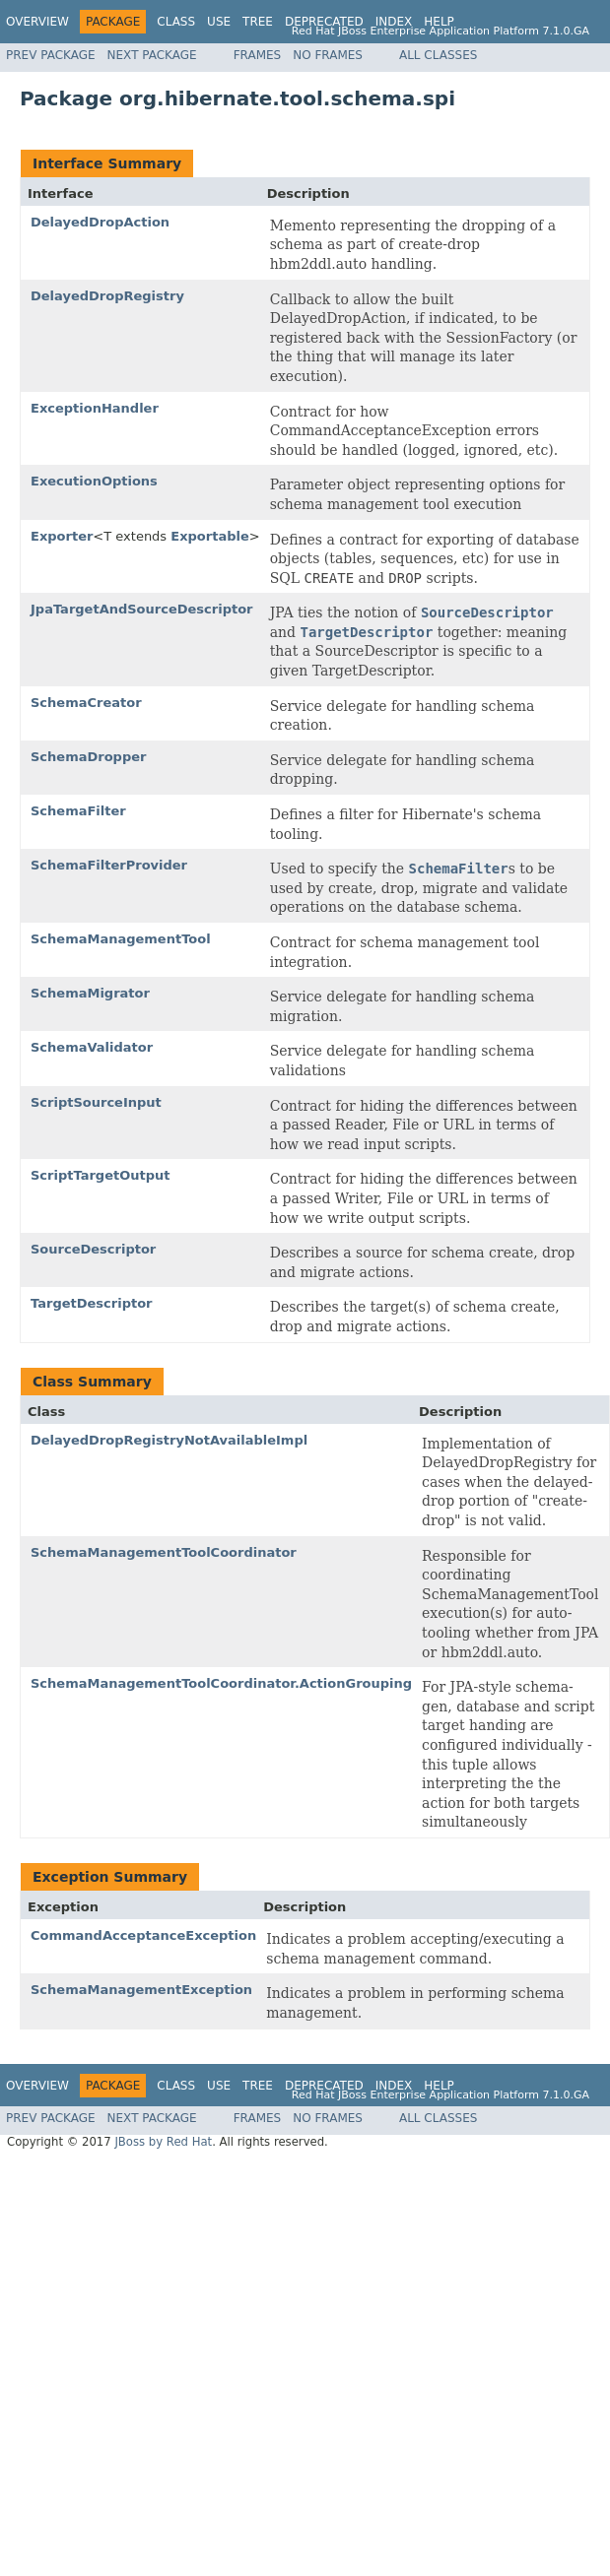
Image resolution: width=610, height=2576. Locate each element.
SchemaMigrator (90, 993)
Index (394, 22)
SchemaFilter (78, 811)
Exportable (209, 536)
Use (219, 22)
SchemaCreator (86, 702)
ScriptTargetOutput (100, 1175)
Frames (258, 55)
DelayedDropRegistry (107, 296)
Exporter (62, 536)
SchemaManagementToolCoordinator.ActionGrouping (221, 1683)
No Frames (328, 55)
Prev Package (51, 55)
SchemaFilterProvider (109, 865)
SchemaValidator (92, 1047)
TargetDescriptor (92, 1303)
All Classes (438, 55)
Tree (257, 22)
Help (439, 22)
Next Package (152, 55)
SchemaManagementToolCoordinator (164, 1552)
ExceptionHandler (95, 408)
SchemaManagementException (141, 1989)
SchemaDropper (88, 756)
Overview (37, 22)
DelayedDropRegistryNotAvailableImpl (169, 1440)
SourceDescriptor (93, 1249)
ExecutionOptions (94, 481)
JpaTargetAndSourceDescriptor (142, 609)
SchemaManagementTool (121, 939)
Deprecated (324, 22)
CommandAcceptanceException (143, 1935)
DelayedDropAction (100, 222)
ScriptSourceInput (96, 1102)
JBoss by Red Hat (163, 2142)
